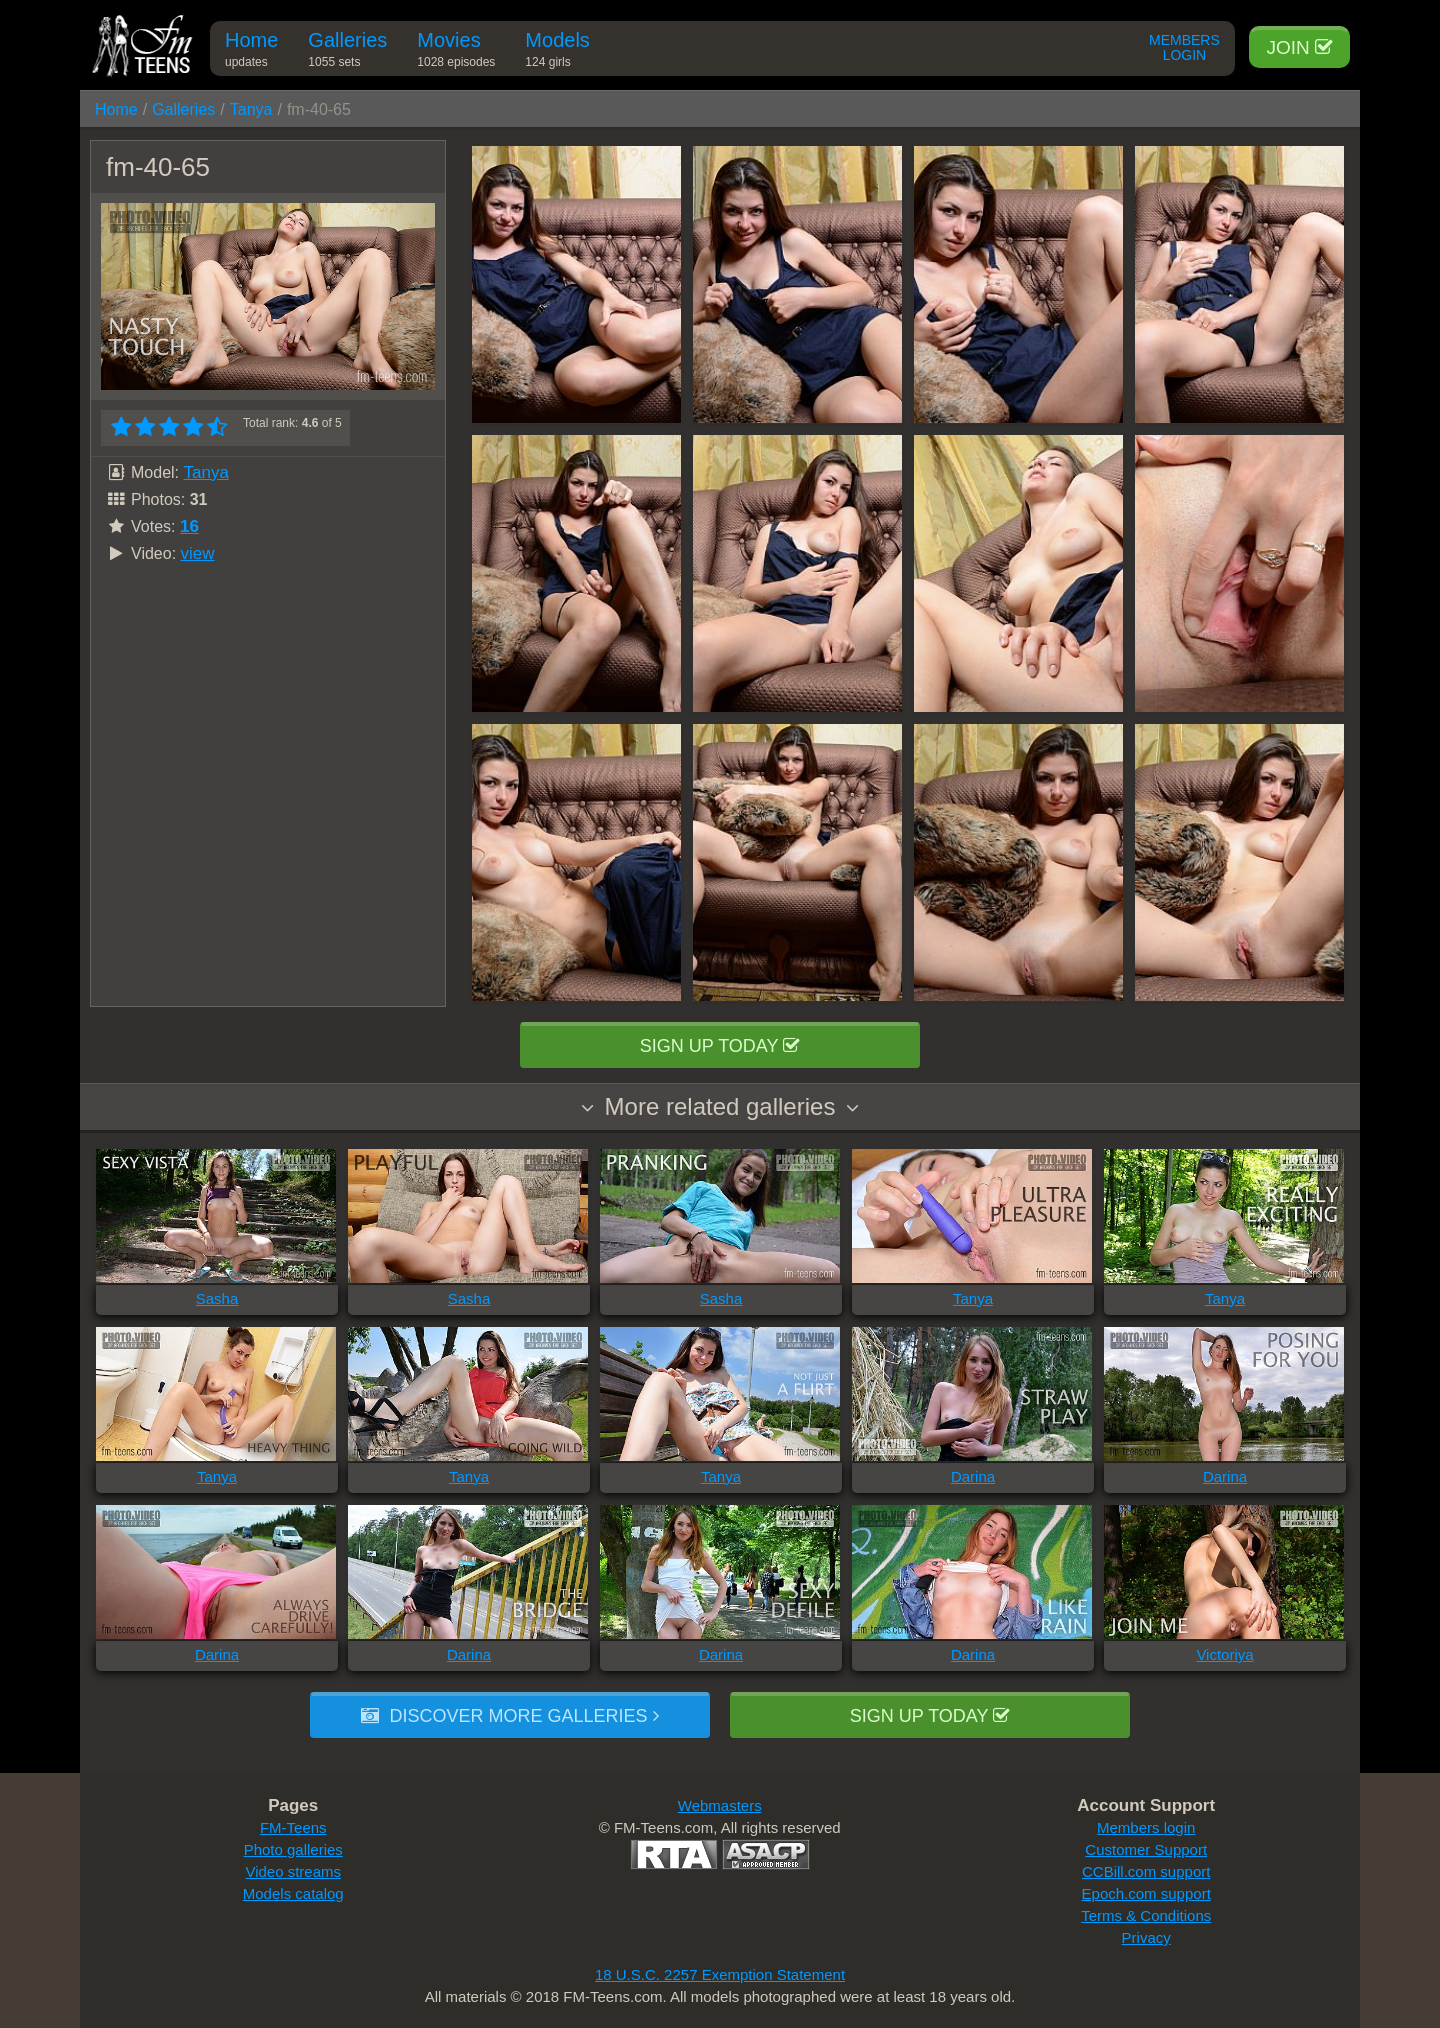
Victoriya (1224, 1654)
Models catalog (293, 1893)
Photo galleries (293, 1849)
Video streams (293, 1871)
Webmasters (720, 1805)
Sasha (217, 1298)
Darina (973, 1476)
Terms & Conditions (1146, 1915)
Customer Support (1146, 1849)
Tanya (251, 109)
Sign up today (720, 1046)
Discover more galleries (509, 1716)
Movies (456, 52)
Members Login (1184, 48)
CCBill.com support (1146, 1871)
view (198, 553)
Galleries (347, 52)
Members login (1146, 1827)
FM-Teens (293, 1827)
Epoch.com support (1146, 1893)
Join (1299, 47)
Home (251, 52)
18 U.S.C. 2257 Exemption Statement (720, 1974)
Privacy (1146, 1937)
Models (557, 52)
